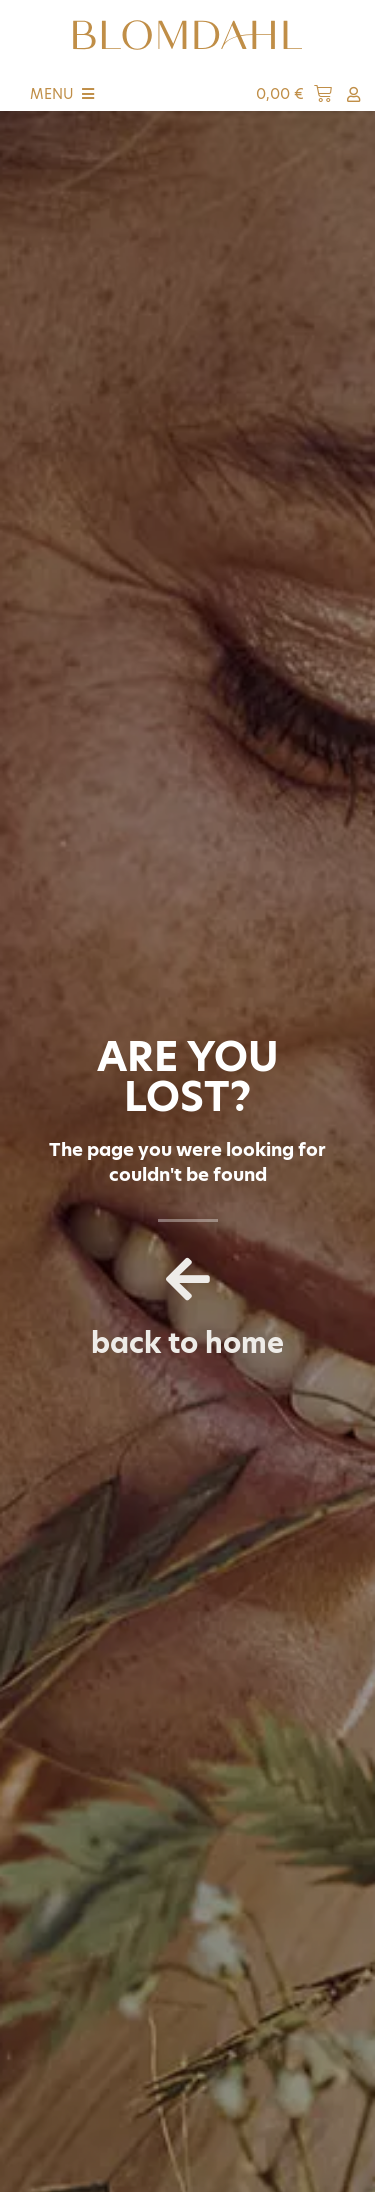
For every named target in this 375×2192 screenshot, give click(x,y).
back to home (187, 1343)
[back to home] (188, 1279)
